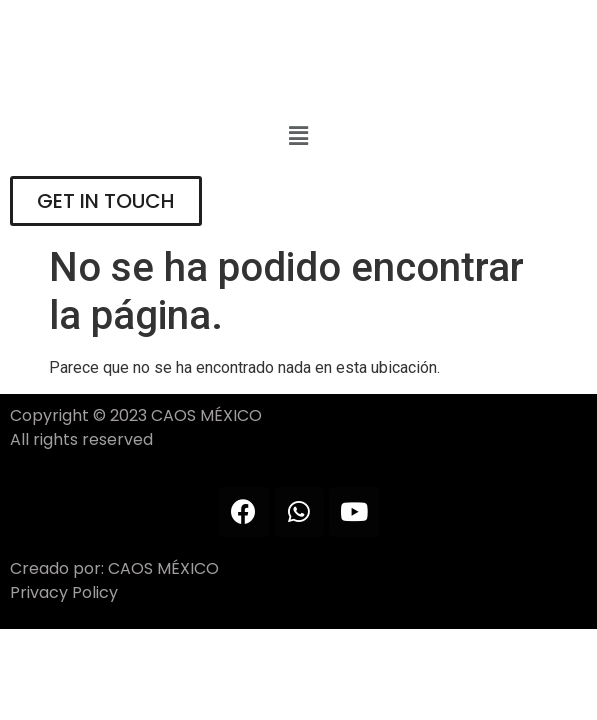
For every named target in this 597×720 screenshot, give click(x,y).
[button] (298, 137)
